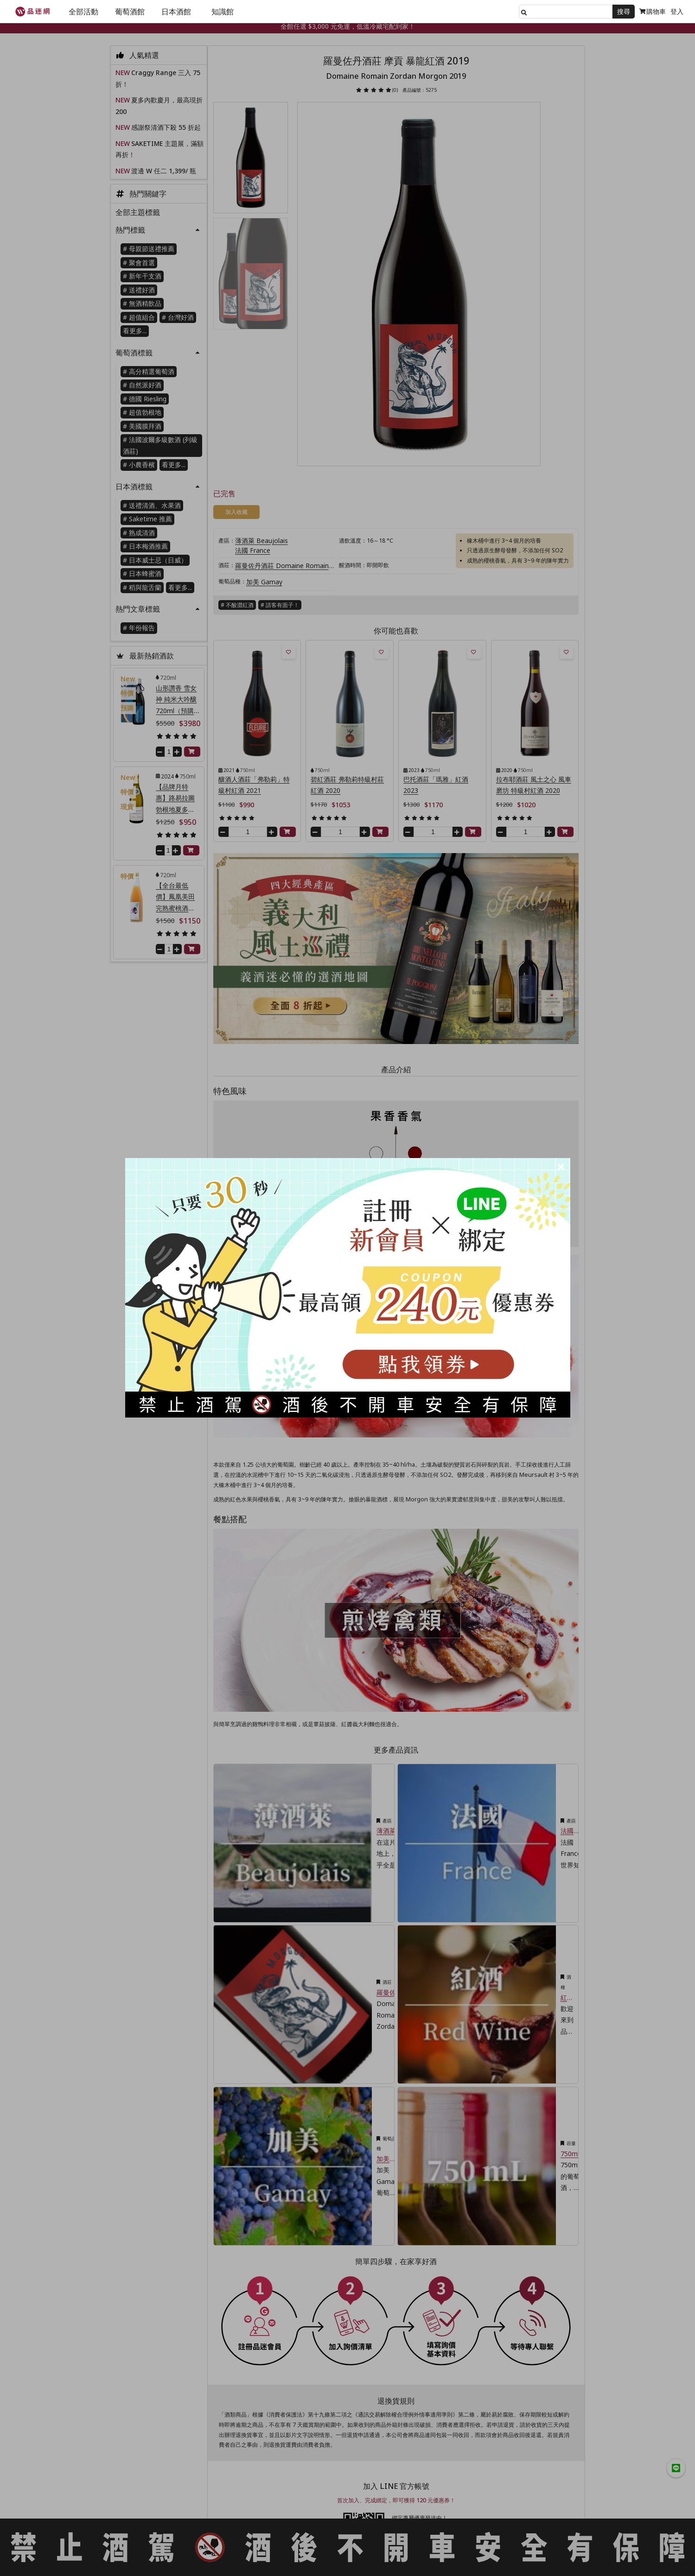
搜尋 (623, 11)
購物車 (652, 11)
